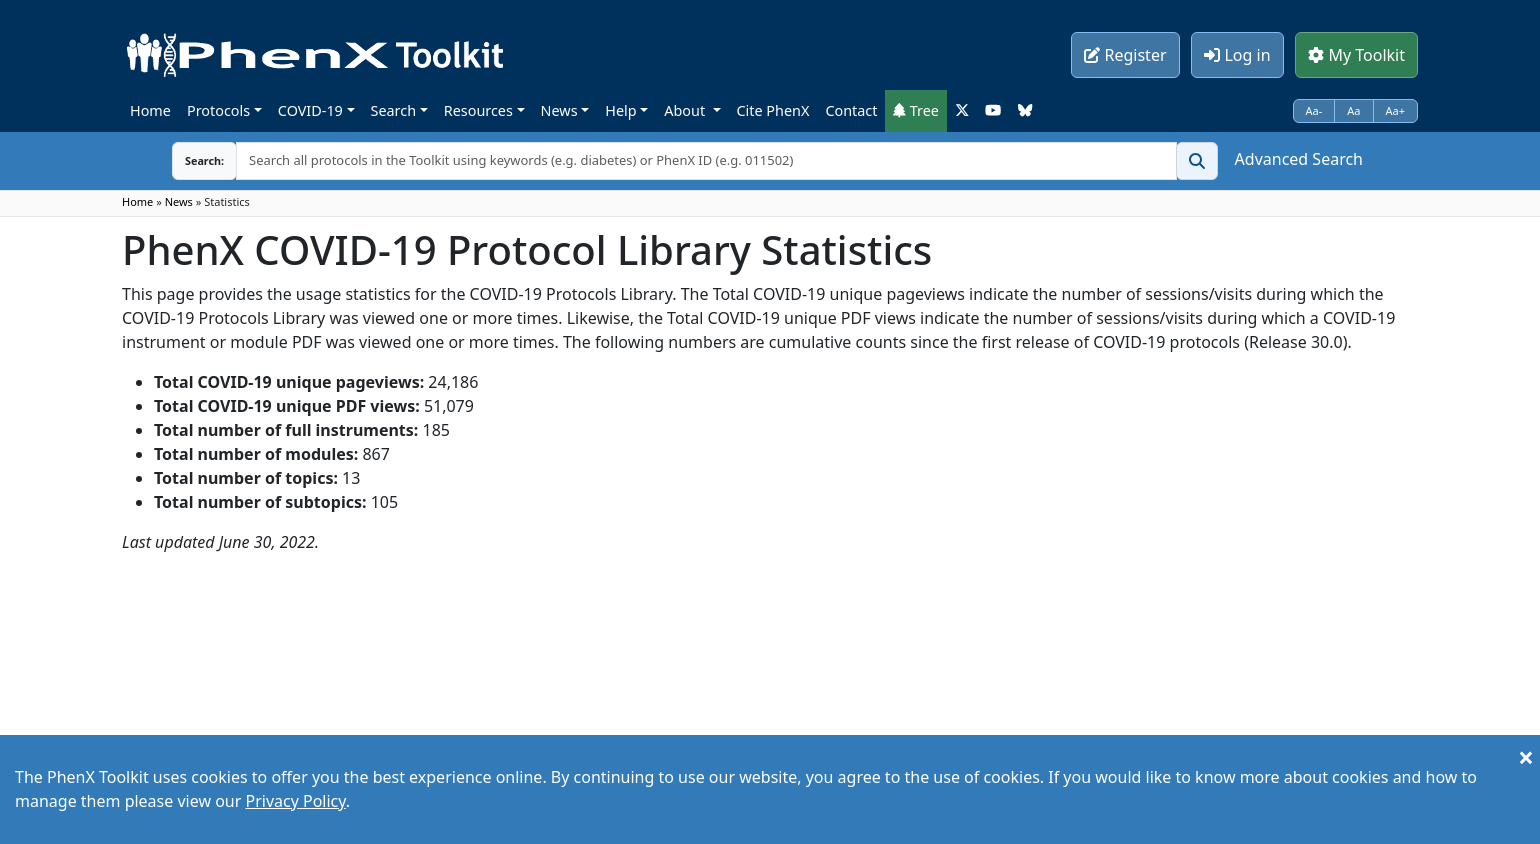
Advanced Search (1299, 159)
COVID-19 (310, 110)
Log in (1237, 55)
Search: (189, 160)
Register (1125, 55)
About (686, 110)
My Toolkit (1356, 55)
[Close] (1526, 757)
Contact (851, 110)
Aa (1353, 110)
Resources (478, 110)
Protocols (218, 110)
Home (150, 110)
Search (394, 110)
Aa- (1314, 110)
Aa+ (1396, 110)
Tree (916, 110)
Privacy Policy (295, 801)
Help (620, 110)
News (559, 110)
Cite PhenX (773, 110)
